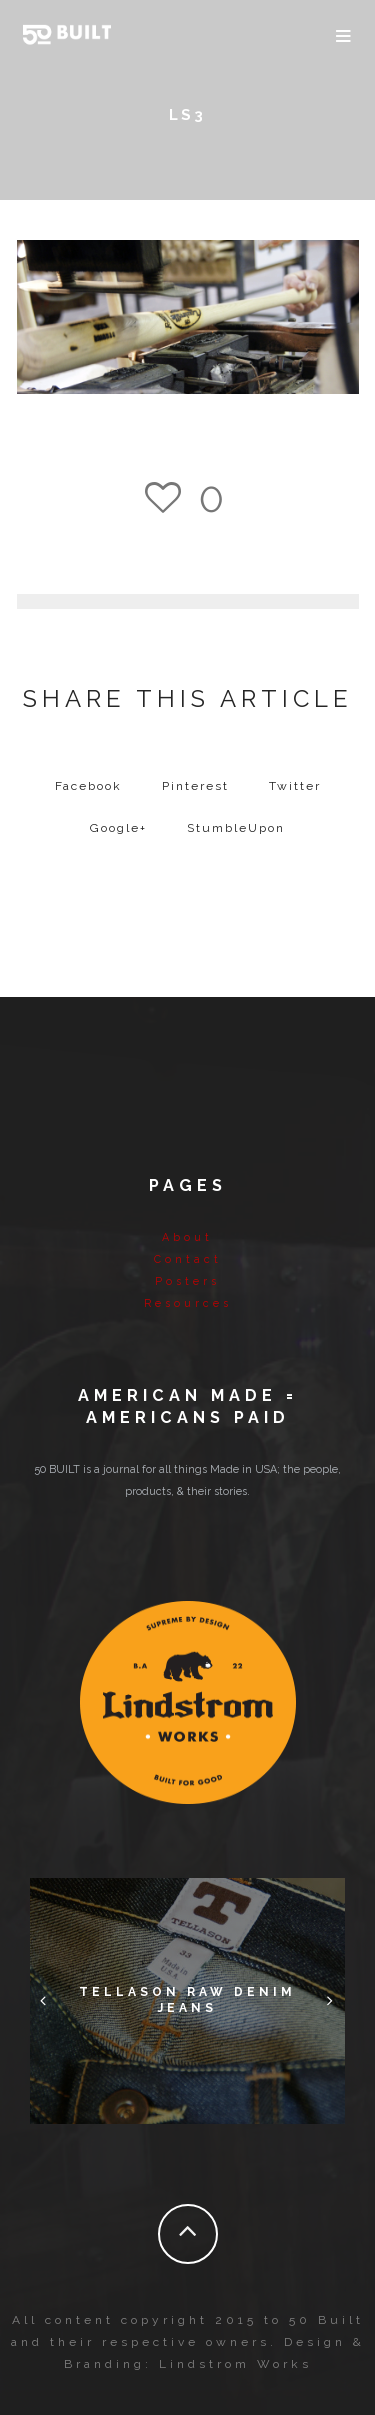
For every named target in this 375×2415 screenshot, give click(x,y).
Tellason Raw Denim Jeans (187, 2000)
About (187, 1237)
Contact (188, 1259)
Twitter (295, 786)
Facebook (88, 786)
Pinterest (195, 786)
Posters (187, 1281)
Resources (188, 1303)
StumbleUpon (236, 828)
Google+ (118, 828)
